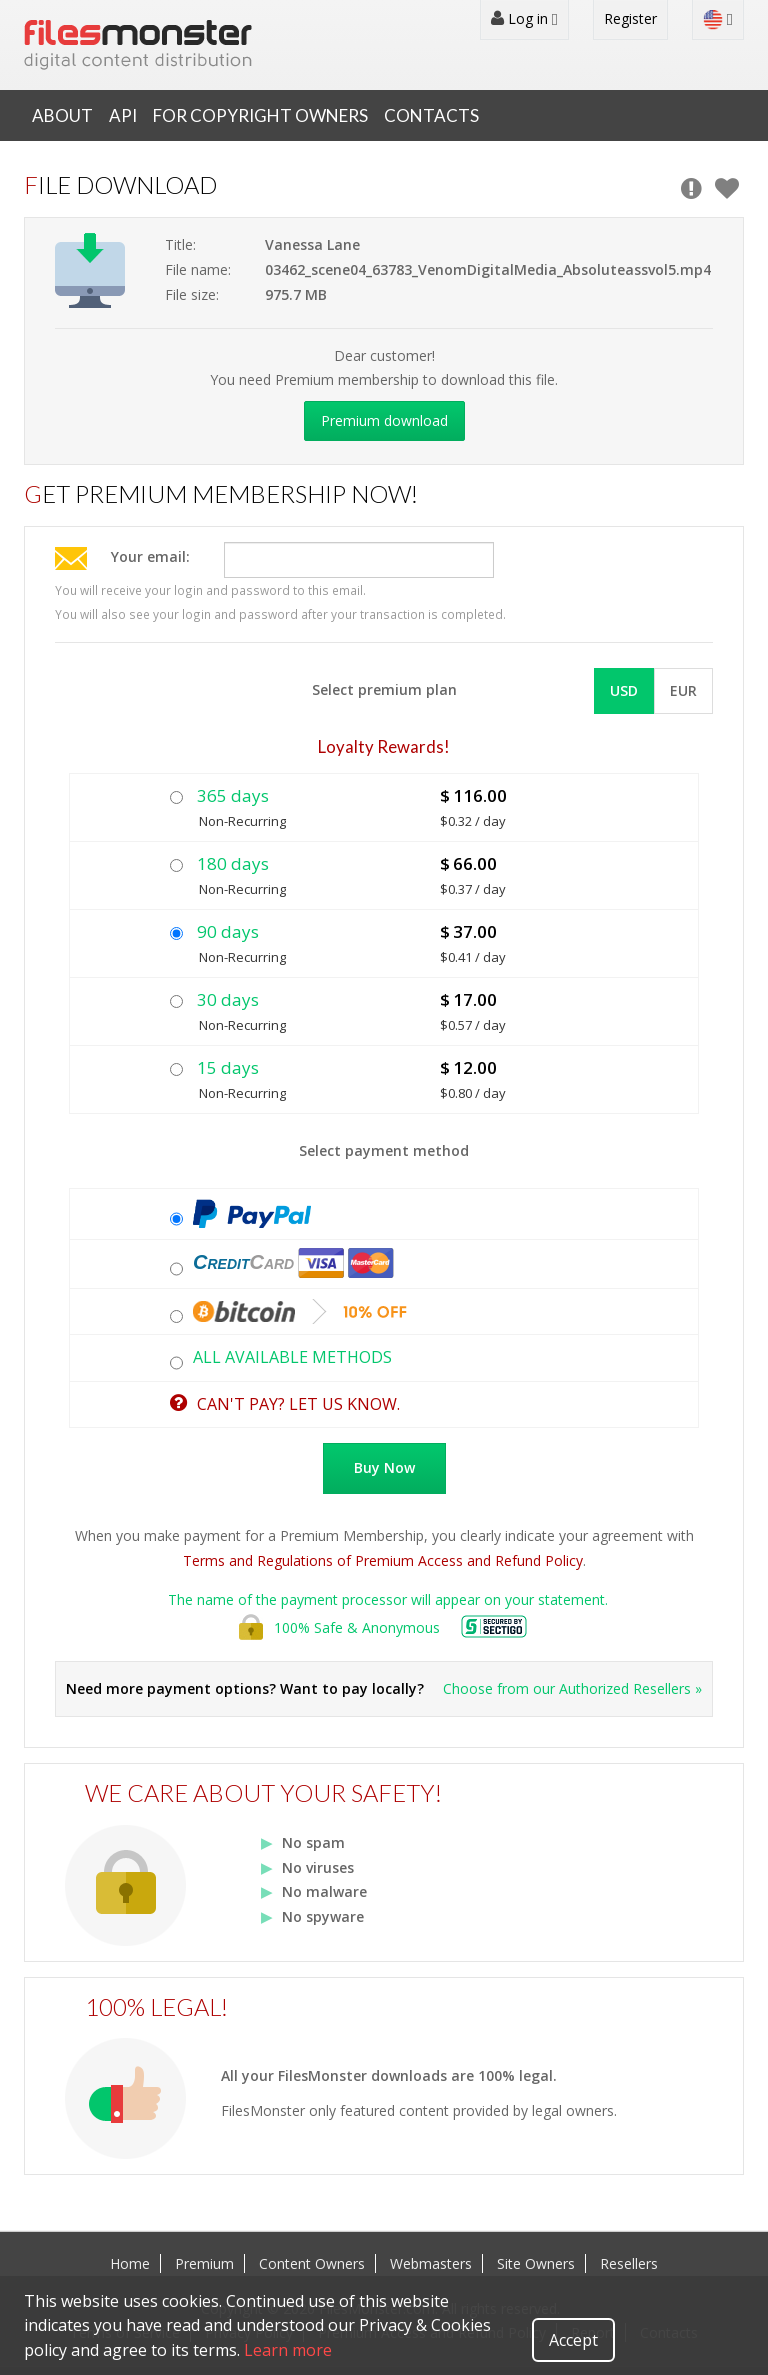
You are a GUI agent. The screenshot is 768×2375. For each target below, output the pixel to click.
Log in (524, 19)
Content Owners (312, 2263)
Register (630, 18)
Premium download (384, 420)
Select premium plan (384, 689)
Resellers (629, 2263)
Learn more (288, 2350)
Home (130, 2263)
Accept (573, 2340)
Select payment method (384, 1150)
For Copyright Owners (260, 115)
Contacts (431, 115)
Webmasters (431, 2263)
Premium (204, 2263)
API (123, 115)
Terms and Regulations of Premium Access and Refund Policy (383, 1560)
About (62, 115)
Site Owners (536, 2263)
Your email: (150, 556)
